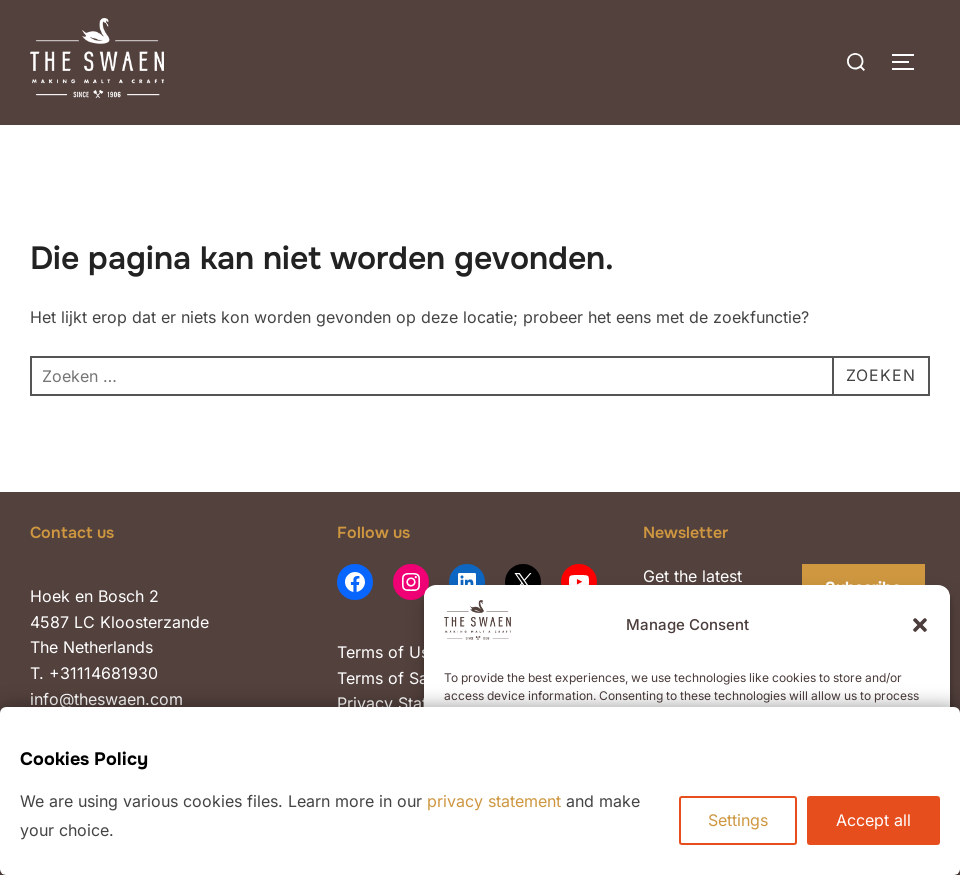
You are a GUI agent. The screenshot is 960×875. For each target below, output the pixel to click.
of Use (410, 652)
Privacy (367, 703)
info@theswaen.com (106, 699)
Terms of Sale (389, 678)
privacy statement (494, 801)
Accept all (873, 820)
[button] (920, 625)
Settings (738, 820)
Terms (360, 652)
